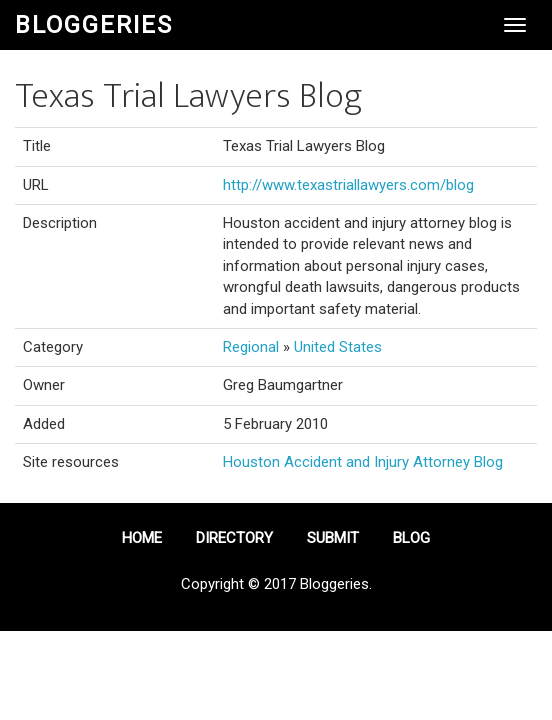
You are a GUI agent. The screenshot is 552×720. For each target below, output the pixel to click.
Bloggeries (94, 25)
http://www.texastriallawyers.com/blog (348, 185)
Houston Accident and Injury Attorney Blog (363, 462)
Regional (251, 347)
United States (338, 347)
